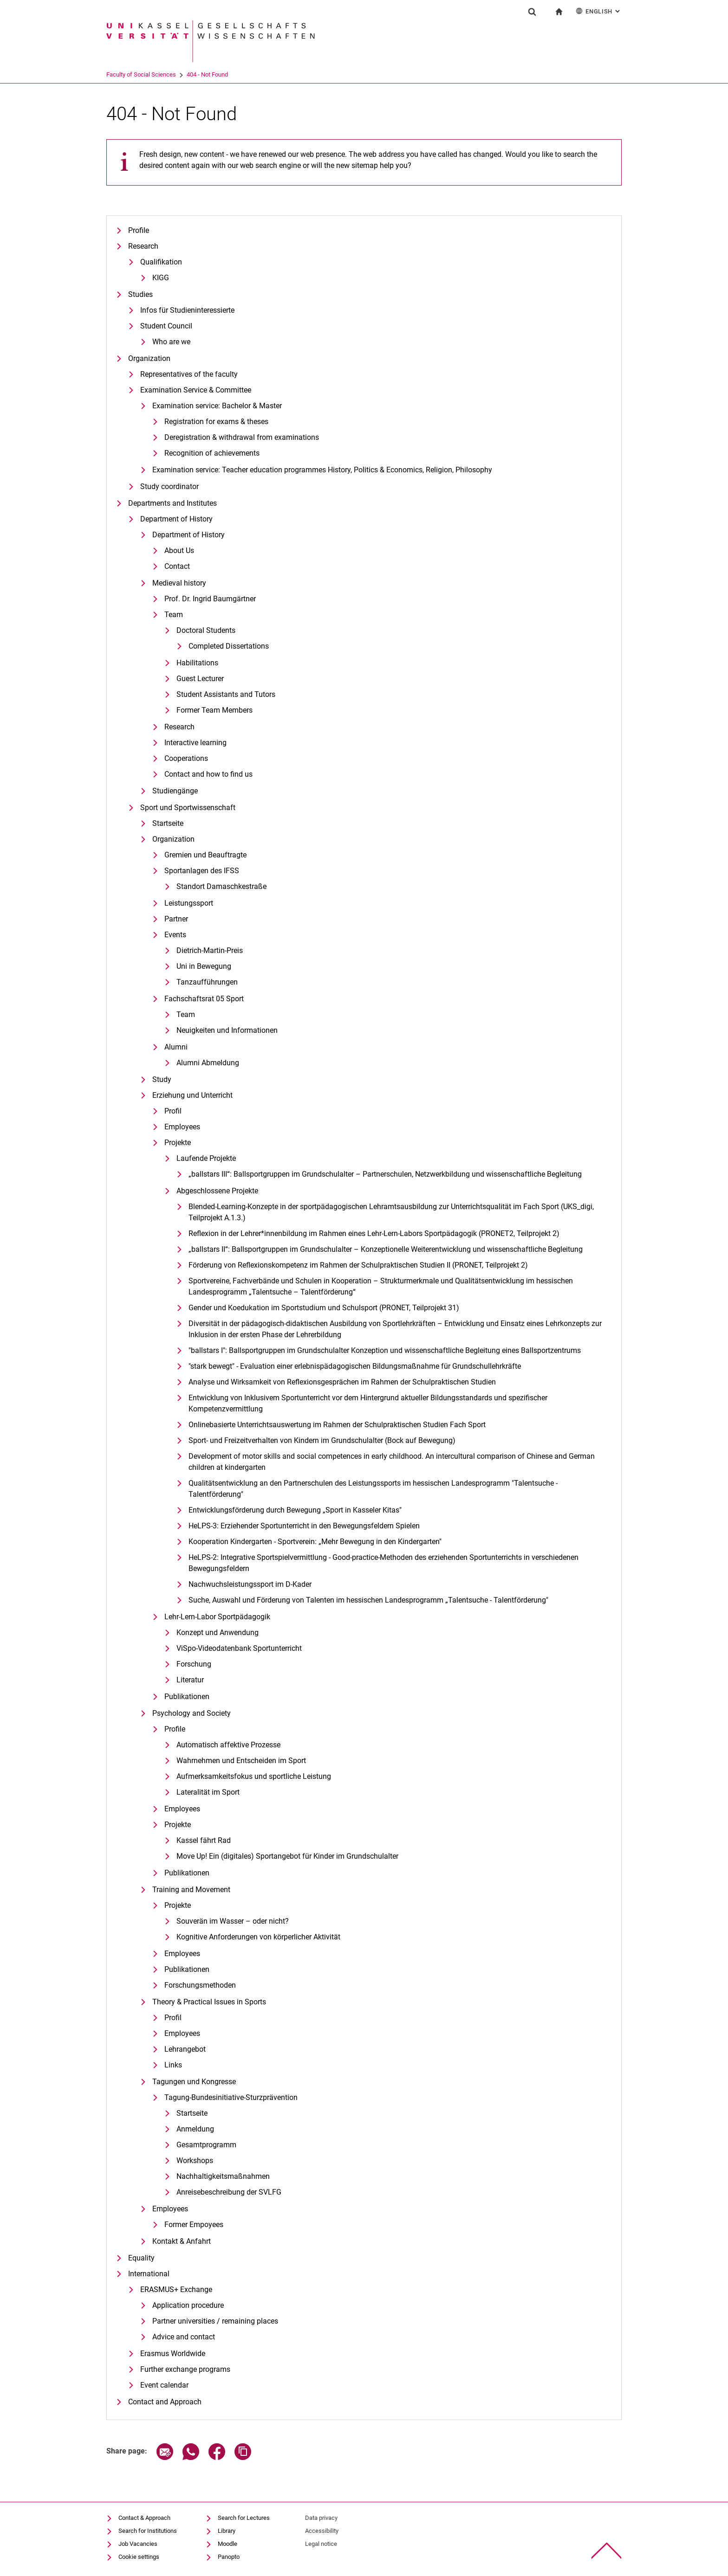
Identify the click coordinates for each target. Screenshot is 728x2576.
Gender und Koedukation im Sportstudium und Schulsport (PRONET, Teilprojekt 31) (323, 1307)
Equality (141, 2258)
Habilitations (197, 662)
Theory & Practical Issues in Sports (209, 2001)
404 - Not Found (243, 74)
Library (226, 2530)
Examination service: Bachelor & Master (217, 405)
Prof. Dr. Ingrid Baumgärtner (210, 598)
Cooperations (186, 758)
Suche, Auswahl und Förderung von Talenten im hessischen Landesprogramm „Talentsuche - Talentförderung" (368, 1600)
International (148, 2273)
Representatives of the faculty (189, 374)
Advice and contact (183, 2336)
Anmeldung (195, 2129)
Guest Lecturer (200, 678)
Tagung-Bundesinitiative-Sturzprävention (231, 2097)
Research (143, 246)
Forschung (193, 1664)
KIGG (160, 277)
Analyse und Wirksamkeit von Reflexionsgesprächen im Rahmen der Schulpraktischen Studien (342, 1382)
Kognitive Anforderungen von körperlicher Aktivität (258, 1936)
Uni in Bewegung (203, 966)
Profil (173, 1111)
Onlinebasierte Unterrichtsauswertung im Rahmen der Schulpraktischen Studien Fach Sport (337, 1424)
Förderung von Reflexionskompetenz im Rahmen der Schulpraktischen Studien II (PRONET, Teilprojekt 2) (358, 1265)
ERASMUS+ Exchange (176, 2289)
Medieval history (179, 583)
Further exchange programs (185, 2369)
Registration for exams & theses (216, 421)
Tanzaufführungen (207, 982)
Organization (149, 358)
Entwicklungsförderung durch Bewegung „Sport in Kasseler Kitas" (295, 1510)
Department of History (176, 519)
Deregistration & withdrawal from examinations (241, 437)
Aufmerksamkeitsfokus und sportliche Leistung (253, 1776)
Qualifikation (161, 262)
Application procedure (188, 2305)
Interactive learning (195, 742)
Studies (140, 294)
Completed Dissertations (228, 646)
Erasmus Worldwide (172, 2353)
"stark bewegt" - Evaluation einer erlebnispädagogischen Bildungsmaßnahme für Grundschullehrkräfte (354, 1366)
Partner (176, 918)
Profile (138, 230)
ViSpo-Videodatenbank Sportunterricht (239, 1648)
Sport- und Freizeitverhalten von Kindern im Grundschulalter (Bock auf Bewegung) (321, 1440)
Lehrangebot (185, 2049)
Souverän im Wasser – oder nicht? (232, 1921)
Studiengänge (175, 790)
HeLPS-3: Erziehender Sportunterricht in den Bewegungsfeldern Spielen (304, 1525)
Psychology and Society (191, 1713)
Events (175, 934)
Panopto (229, 2556)
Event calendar (164, 2385)
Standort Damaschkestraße (221, 886)
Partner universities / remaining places (215, 2321)
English (599, 11)
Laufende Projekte (206, 1158)
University (119, 74)
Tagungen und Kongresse (194, 2081)
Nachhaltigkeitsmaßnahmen (223, 2176)
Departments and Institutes (172, 503)
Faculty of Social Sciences (177, 74)
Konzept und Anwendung (217, 1632)
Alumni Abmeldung (207, 1062)
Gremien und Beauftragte (205, 854)
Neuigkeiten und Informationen (227, 1030)
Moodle (227, 2543)
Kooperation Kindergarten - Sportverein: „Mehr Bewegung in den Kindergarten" (315, 1541)
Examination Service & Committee (195, 390)
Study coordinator (169, 486)
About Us (179, 550)
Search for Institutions (147, 2530)
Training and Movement (191, 1889)
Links (173, 2065)
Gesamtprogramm (206, 2144)
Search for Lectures (244, 2517)
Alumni (176, 1047)
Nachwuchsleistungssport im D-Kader (250, 1584)
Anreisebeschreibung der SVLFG (228, 2192)
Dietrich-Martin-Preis (209, 950)
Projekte (177, 1142)
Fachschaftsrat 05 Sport (204, 998)
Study (161, 1079)
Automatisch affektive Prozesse (228, 1744)
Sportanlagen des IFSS (201, 870)
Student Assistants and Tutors (225, 694)
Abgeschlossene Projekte (217, 1190)
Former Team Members (214, 710)
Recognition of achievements (212, 453)
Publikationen (186, 1696)
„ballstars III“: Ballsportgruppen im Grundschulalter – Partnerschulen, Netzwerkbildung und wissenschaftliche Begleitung (385, 1174)
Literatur (190, 1679)
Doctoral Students (205, 630)
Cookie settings (138, 2556)
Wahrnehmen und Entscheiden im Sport (241, 1760)
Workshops (194, 2160)
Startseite (167, 823)
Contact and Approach (165, 2401)
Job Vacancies (137, 2543)
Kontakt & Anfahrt (181, 2241)
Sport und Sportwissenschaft (187, 807)
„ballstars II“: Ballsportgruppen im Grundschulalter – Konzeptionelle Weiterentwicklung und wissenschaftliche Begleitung (385, 1249)
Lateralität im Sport (208, 1792)
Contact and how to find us (208, 774)
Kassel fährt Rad (203, 1840)
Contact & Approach (144, 2517)
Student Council (166, 326)
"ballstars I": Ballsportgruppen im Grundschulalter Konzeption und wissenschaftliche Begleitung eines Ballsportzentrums (384, 1350)
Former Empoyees (193, 2224)
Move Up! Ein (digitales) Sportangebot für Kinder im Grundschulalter (287, 1856)
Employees (182, 1126)
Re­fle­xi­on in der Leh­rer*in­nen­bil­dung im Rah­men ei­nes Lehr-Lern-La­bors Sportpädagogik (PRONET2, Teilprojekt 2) (373, 1233)
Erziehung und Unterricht (192, 1095)
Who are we (171, 341)
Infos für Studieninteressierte (187, 310)
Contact (177, 566)
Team (173, 614)
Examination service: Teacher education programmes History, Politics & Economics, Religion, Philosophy (322, 469)
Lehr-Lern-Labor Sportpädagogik (217, 1616)
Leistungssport (188, 903)
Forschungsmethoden (200, 1985)
